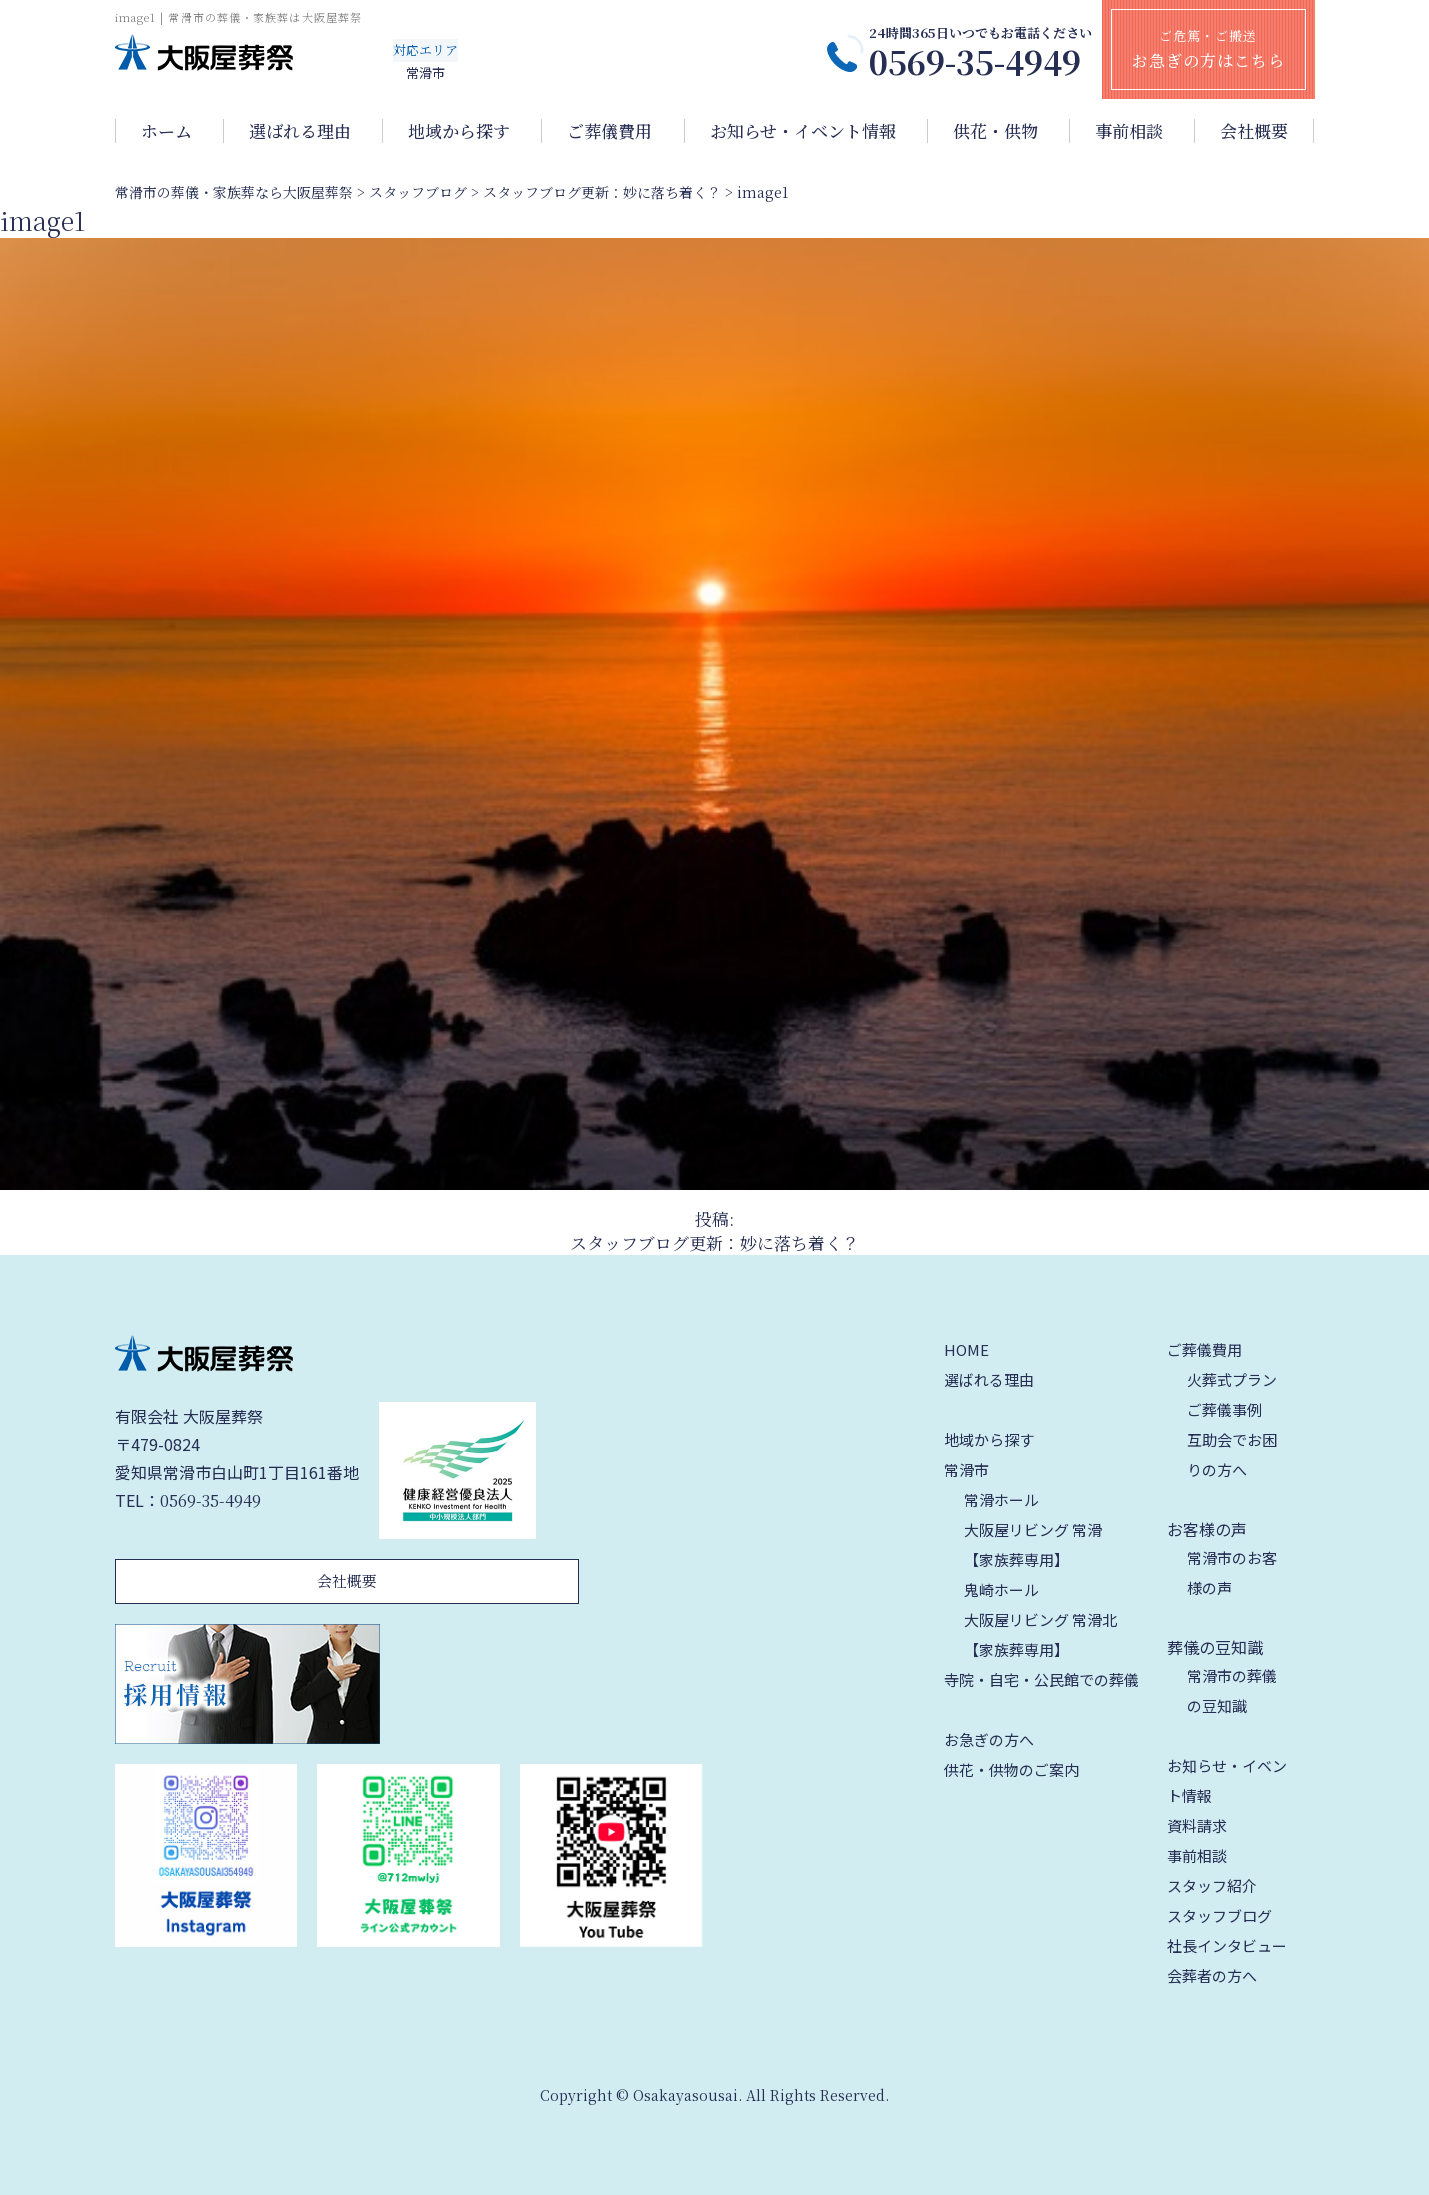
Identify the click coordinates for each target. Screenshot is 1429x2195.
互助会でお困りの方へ (1232, 1454)
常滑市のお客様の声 (1232, 1572)
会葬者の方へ (1212, 1975)
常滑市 (966, 1469)
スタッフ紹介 (1212, 1885)
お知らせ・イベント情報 (803, 131)
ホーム (166, 131)
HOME (966, 1349)
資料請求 (1197, 1825)
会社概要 (1254, 131)
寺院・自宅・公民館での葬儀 (1041, 1679)
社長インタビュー (1227, 1945)
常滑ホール (1001, 1499)
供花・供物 (995, 131)
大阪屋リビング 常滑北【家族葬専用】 (1040, 1634)
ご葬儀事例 (1224, 1409)
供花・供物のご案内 (1011, 1769)
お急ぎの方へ (989, 1739)
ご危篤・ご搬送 (1208, 49)
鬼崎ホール (1001, 1589)
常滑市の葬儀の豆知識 (1232, 1690)
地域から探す (459, 131)
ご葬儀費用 (609, 131)
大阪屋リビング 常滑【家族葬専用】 (1033, 1544)
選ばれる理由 (300, 131)
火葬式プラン (1232, 1379)
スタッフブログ (1219, 1915)
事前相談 (1129, 131)
